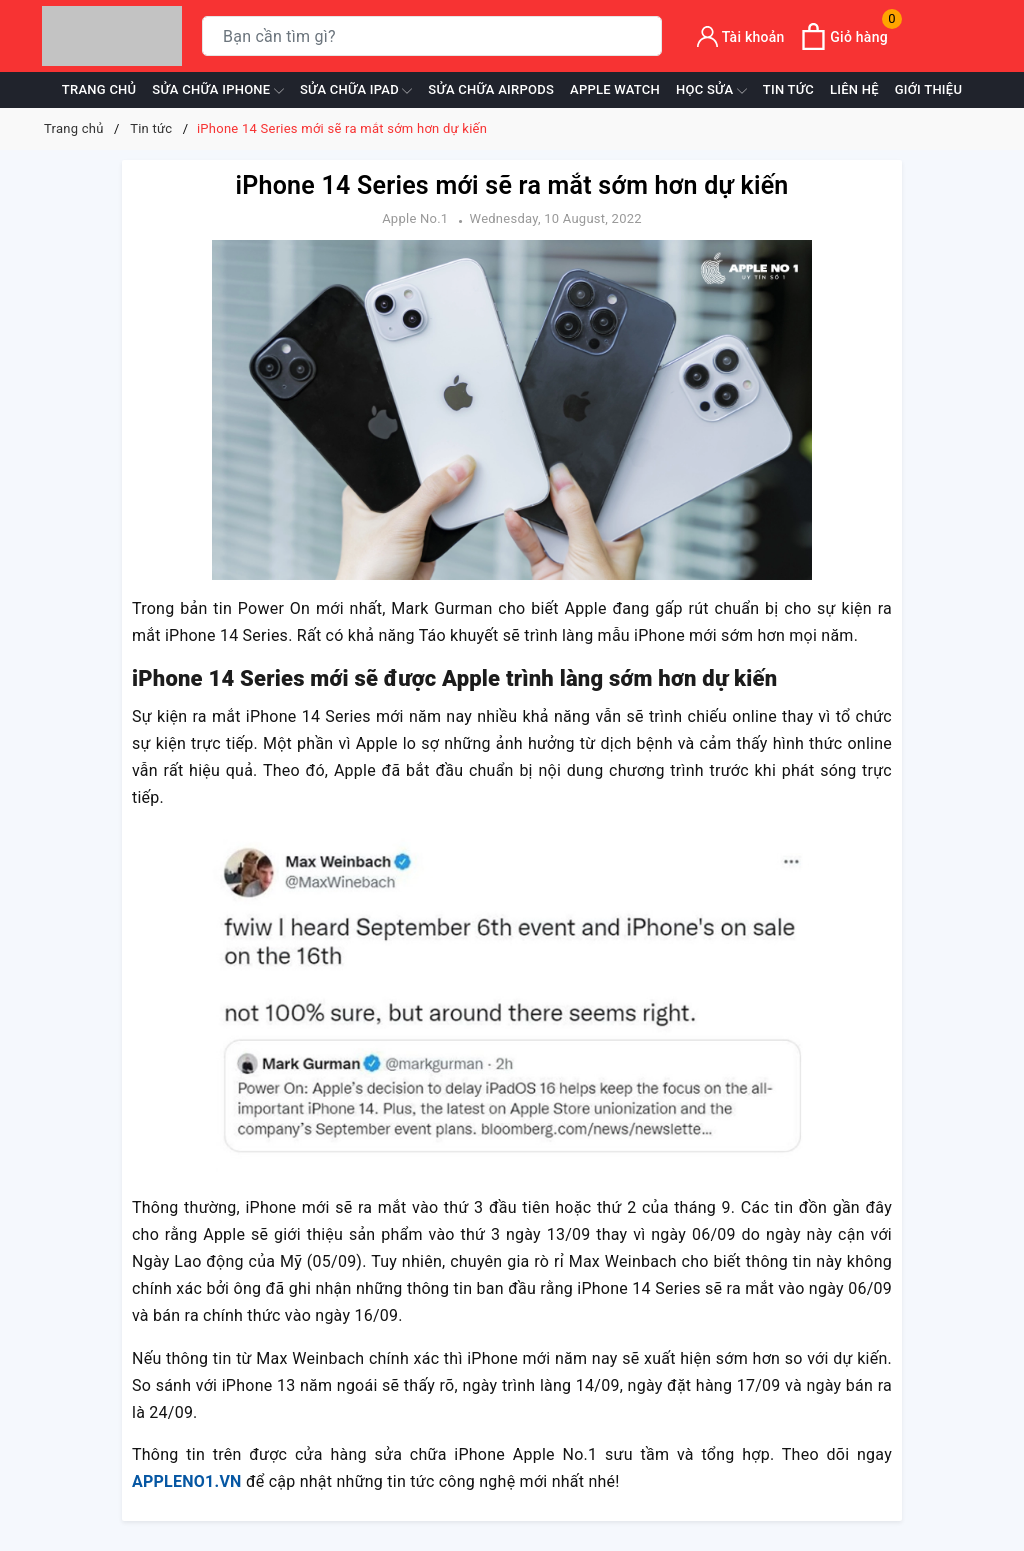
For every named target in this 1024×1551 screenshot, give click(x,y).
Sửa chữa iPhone (218, 91)
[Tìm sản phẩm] (432, 36)
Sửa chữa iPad (356, 91)
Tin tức (788, 89)
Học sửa (711, 91)
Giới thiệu (928, 89)
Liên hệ (854, 89)
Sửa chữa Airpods (491, 89)
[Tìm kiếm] (642, 36)
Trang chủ (99, 89)
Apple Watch (615, 89)
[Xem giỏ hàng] (844, 36)
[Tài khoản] (741, 36)
